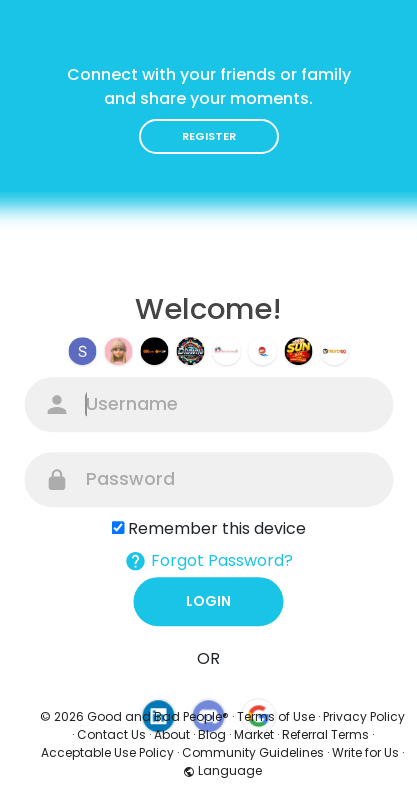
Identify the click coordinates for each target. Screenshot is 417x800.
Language (222, 770)
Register (209, 136)
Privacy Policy (364, 716)
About (172, 734)
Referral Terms (325, 734)
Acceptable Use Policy (107, 752)
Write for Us (365, 752)
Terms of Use (276, 716)
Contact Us (111, 734)
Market (254, 734)
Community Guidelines (253, 752)
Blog (212, 734)
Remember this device (217, 528)
